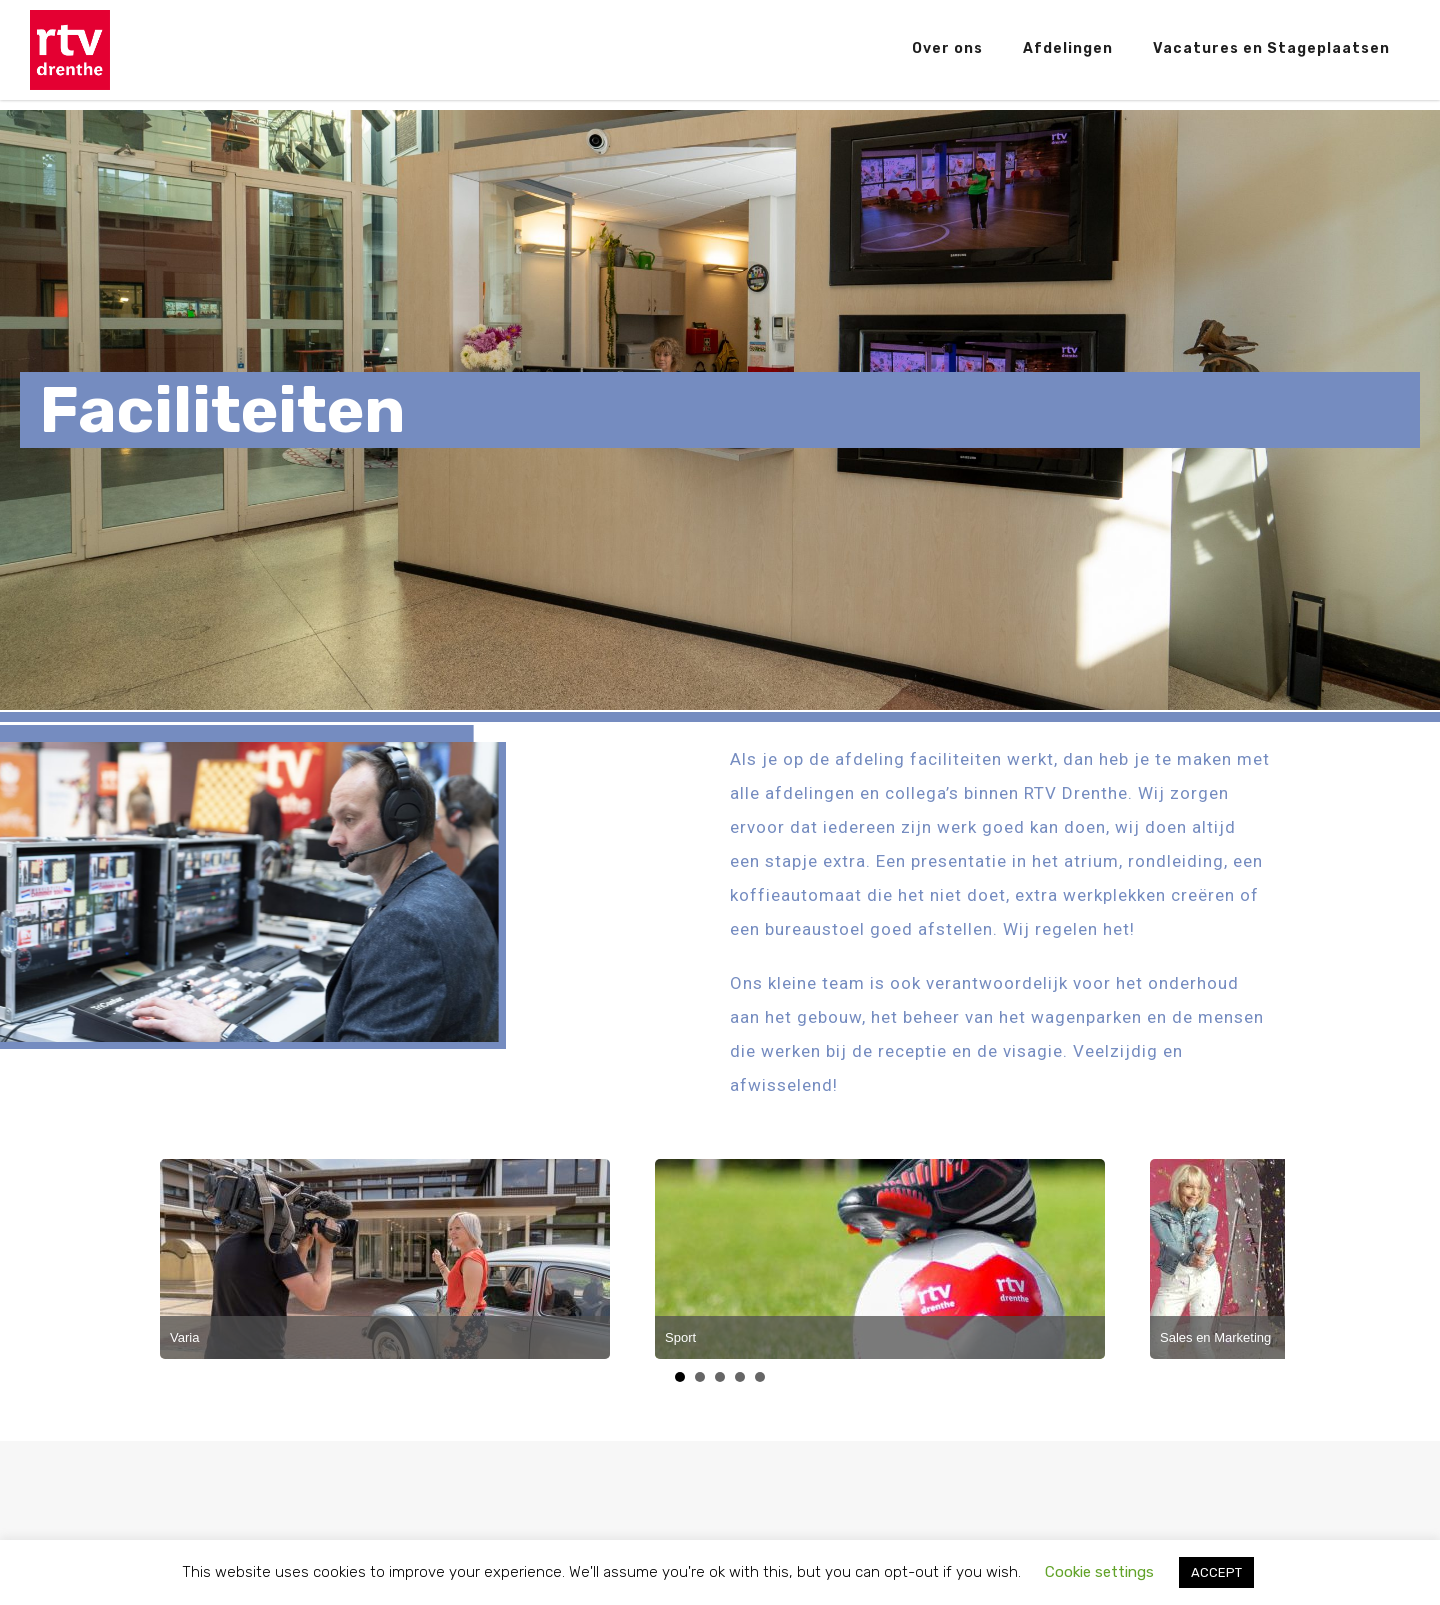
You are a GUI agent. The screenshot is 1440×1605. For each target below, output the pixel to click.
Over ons (947, 48)
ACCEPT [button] (1216, 1572)
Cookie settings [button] (1099, 1572)
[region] (720, 410)
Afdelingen (1068, 48)
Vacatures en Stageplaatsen (1271, 48)
